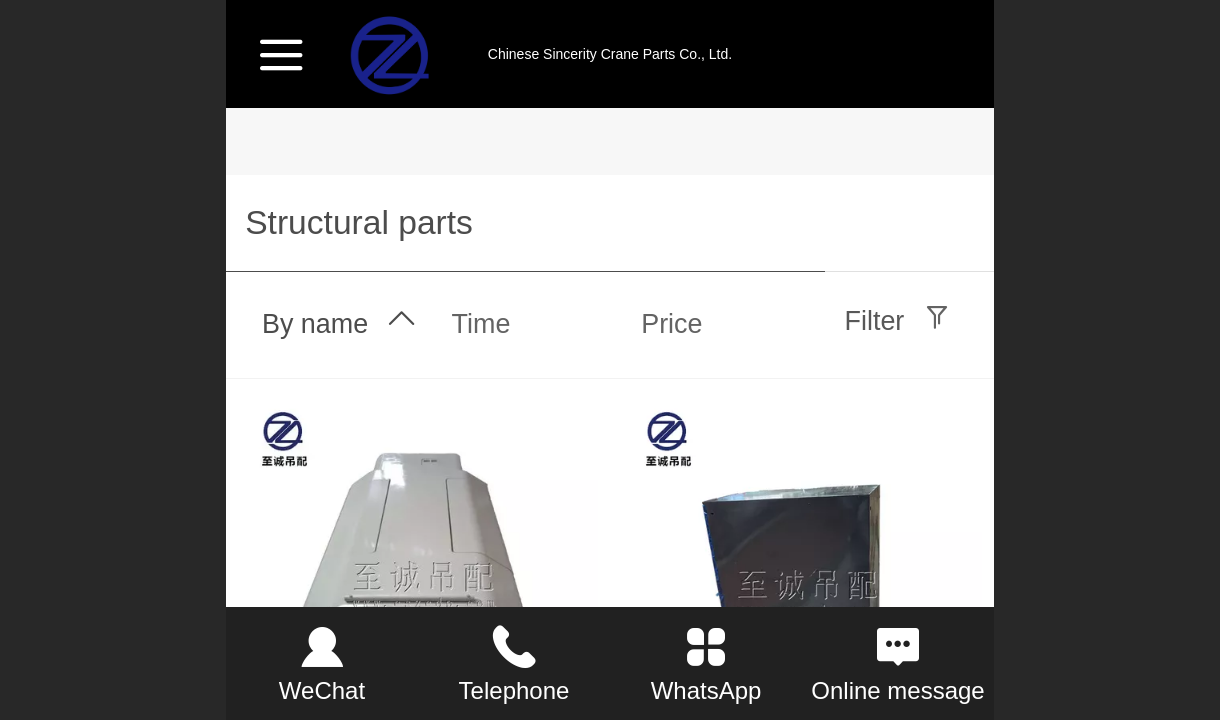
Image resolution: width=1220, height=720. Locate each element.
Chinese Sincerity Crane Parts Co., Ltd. (610, 54)
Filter (875, 321)
